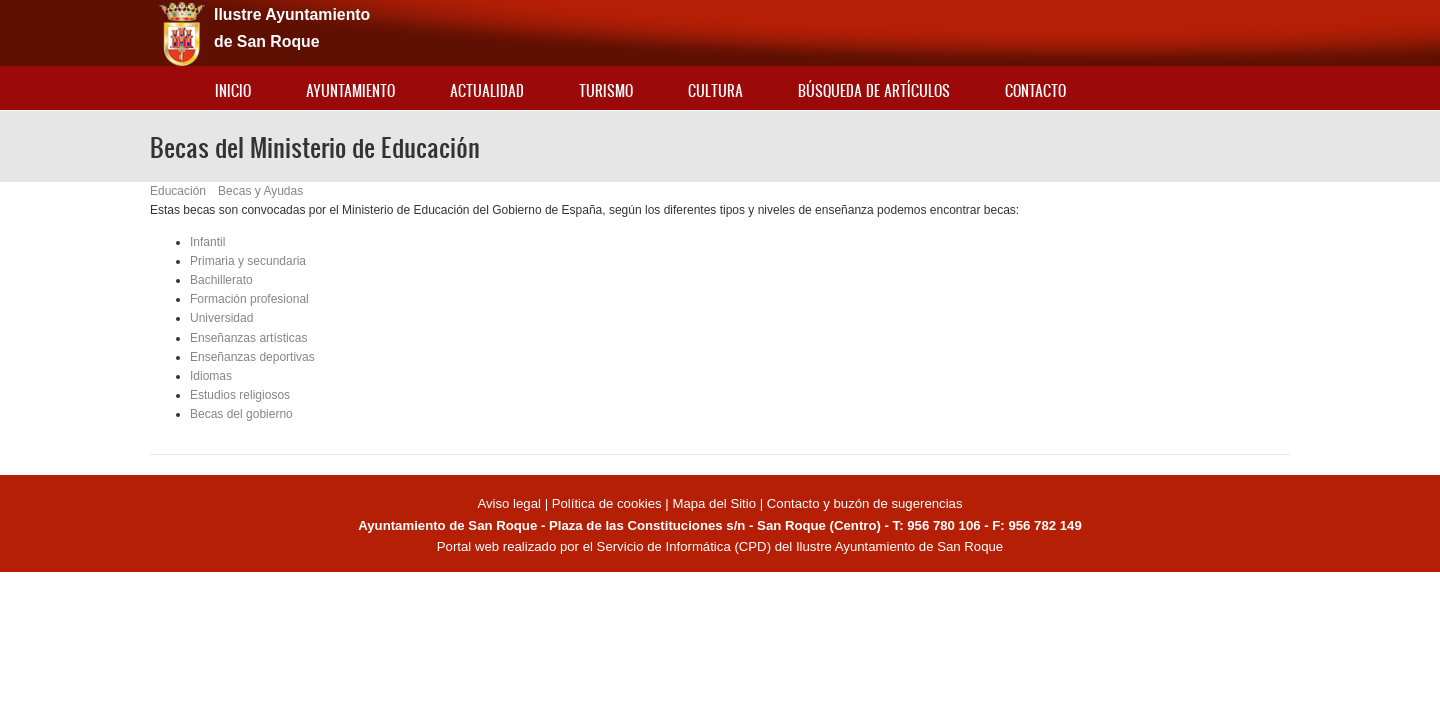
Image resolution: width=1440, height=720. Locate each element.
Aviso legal (510, 503)
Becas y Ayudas (260, 191)
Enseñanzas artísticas (248, 338)
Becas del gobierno (241, 414)
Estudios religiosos (240, 395)
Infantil (207, 242)
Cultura (715, 90)
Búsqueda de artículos (874, 90)
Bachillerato (221, 280)
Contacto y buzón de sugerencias (865, 503)
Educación (178, 191)
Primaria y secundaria (248, 261)
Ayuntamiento (350, 90)
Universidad (221, 318)
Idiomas (211, 376)
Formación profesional (249, 299)
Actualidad (487, 90)
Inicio (233, 90)
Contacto (1035, 90)
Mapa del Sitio (714, 503)
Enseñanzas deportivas (252, 357)
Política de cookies (607, 503)
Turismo (606, 90)
